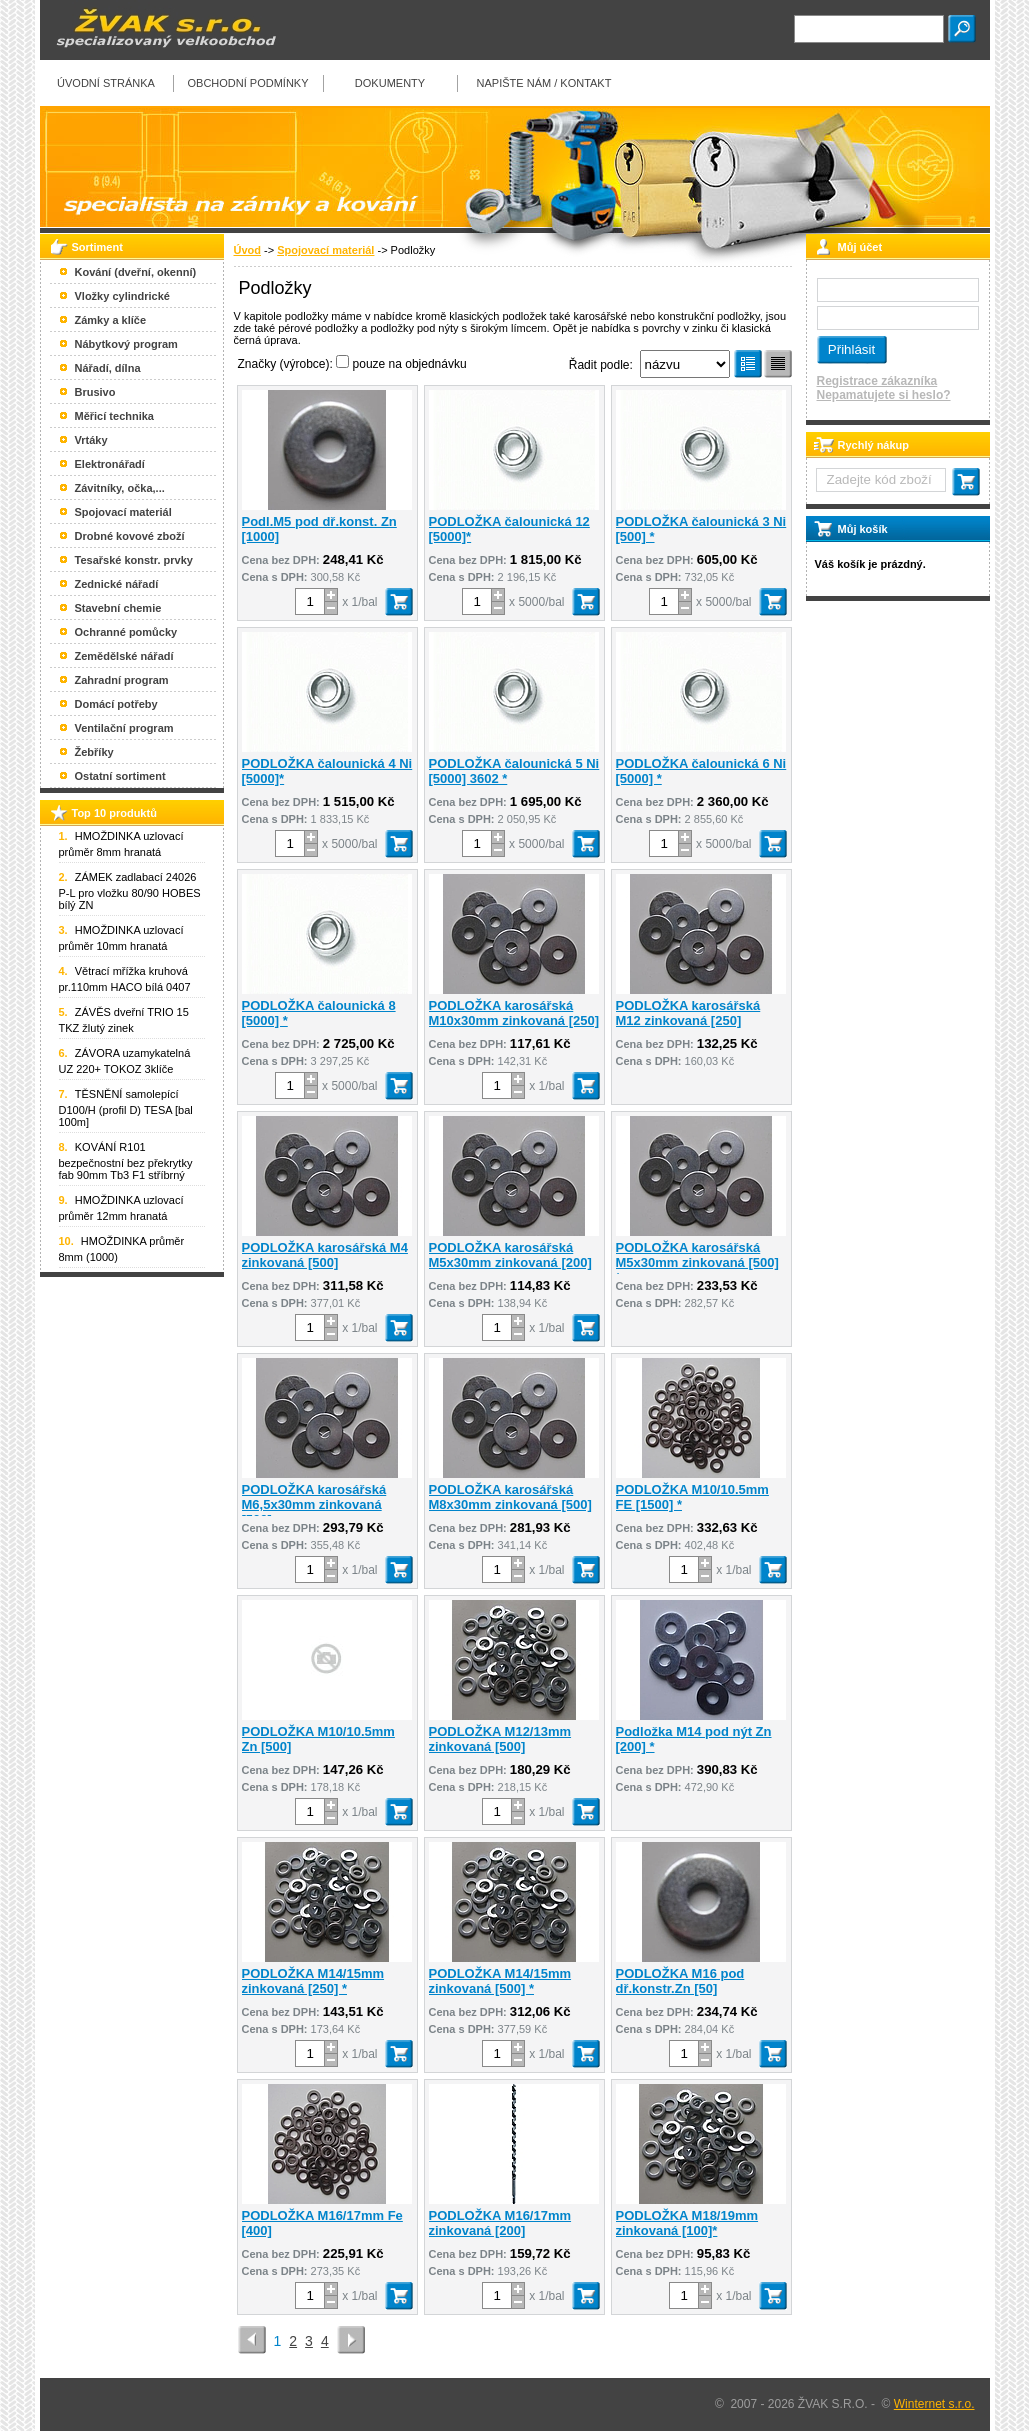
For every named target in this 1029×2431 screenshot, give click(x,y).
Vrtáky (91, 440)
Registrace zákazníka (877, 381)
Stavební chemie (118, 608)
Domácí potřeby (116, 704)
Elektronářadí (110, 464)
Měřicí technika (114, 416)
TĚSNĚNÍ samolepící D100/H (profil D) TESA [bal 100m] (126, 1108)
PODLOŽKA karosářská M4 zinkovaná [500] (325, 1255)
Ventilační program (124, 728)
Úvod (248, 250)
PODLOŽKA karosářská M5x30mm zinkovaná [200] (510, 1255)
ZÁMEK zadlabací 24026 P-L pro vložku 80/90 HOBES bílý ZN (130, 891)
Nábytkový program (126, 344)
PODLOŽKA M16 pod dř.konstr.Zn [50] (680, 1981)
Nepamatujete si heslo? (884, 395)
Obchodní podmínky (247, 83)
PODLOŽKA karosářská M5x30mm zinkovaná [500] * (697, 1262)
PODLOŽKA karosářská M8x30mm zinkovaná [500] (510, 1497)
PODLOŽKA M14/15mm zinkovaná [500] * (500, 1981)
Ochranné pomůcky (126, 632)
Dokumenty (390, 83)
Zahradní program (122, 680)
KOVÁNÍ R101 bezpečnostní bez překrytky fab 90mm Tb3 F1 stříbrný (126, 1161)
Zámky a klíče (111, 320)
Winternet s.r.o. (934, 2404)
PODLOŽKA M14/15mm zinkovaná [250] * (313, 1981)
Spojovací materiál (325, 250)
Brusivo (95, 392)
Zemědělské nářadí (124, 656)
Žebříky (94, 752)
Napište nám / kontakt (544, 83)
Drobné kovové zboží (130, 536)
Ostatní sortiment (120, 776)
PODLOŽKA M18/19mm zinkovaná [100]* (687, 2223)
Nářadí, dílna (108, 368)
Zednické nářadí (117, 584)
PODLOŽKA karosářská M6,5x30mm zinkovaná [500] (314, 1504)
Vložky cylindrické (122, 296)
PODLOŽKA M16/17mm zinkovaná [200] (500, 2223)
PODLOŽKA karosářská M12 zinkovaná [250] (688, 1013)
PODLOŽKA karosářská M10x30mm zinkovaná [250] (514, 1013)
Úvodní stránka (106, 83)
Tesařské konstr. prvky (134, 560)
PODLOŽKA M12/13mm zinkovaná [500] (500, 1739)
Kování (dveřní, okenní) (136, 272)
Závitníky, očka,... (120, 488)
